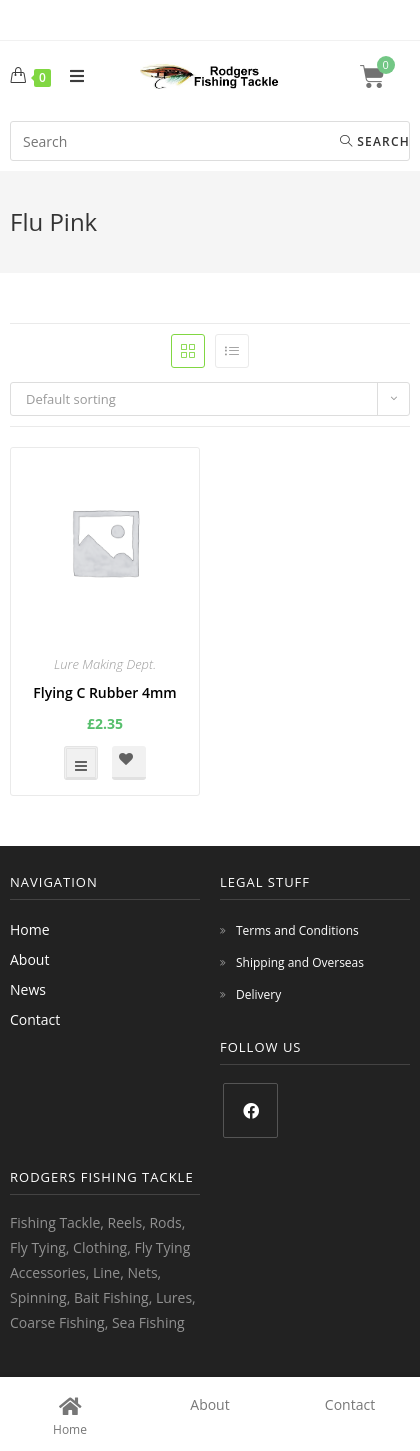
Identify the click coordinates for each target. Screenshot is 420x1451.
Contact (35, 1019)
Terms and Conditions (297, 930)
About (29, 959)
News (28, 989)
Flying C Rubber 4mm (104, 692)
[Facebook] (250, 1110)
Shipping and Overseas (300, 962)
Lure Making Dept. (105, 664)
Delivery (258, 994)
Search (375, 141)
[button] (129, 763)
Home (30, 929)
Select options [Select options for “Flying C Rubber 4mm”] (81, 763)
